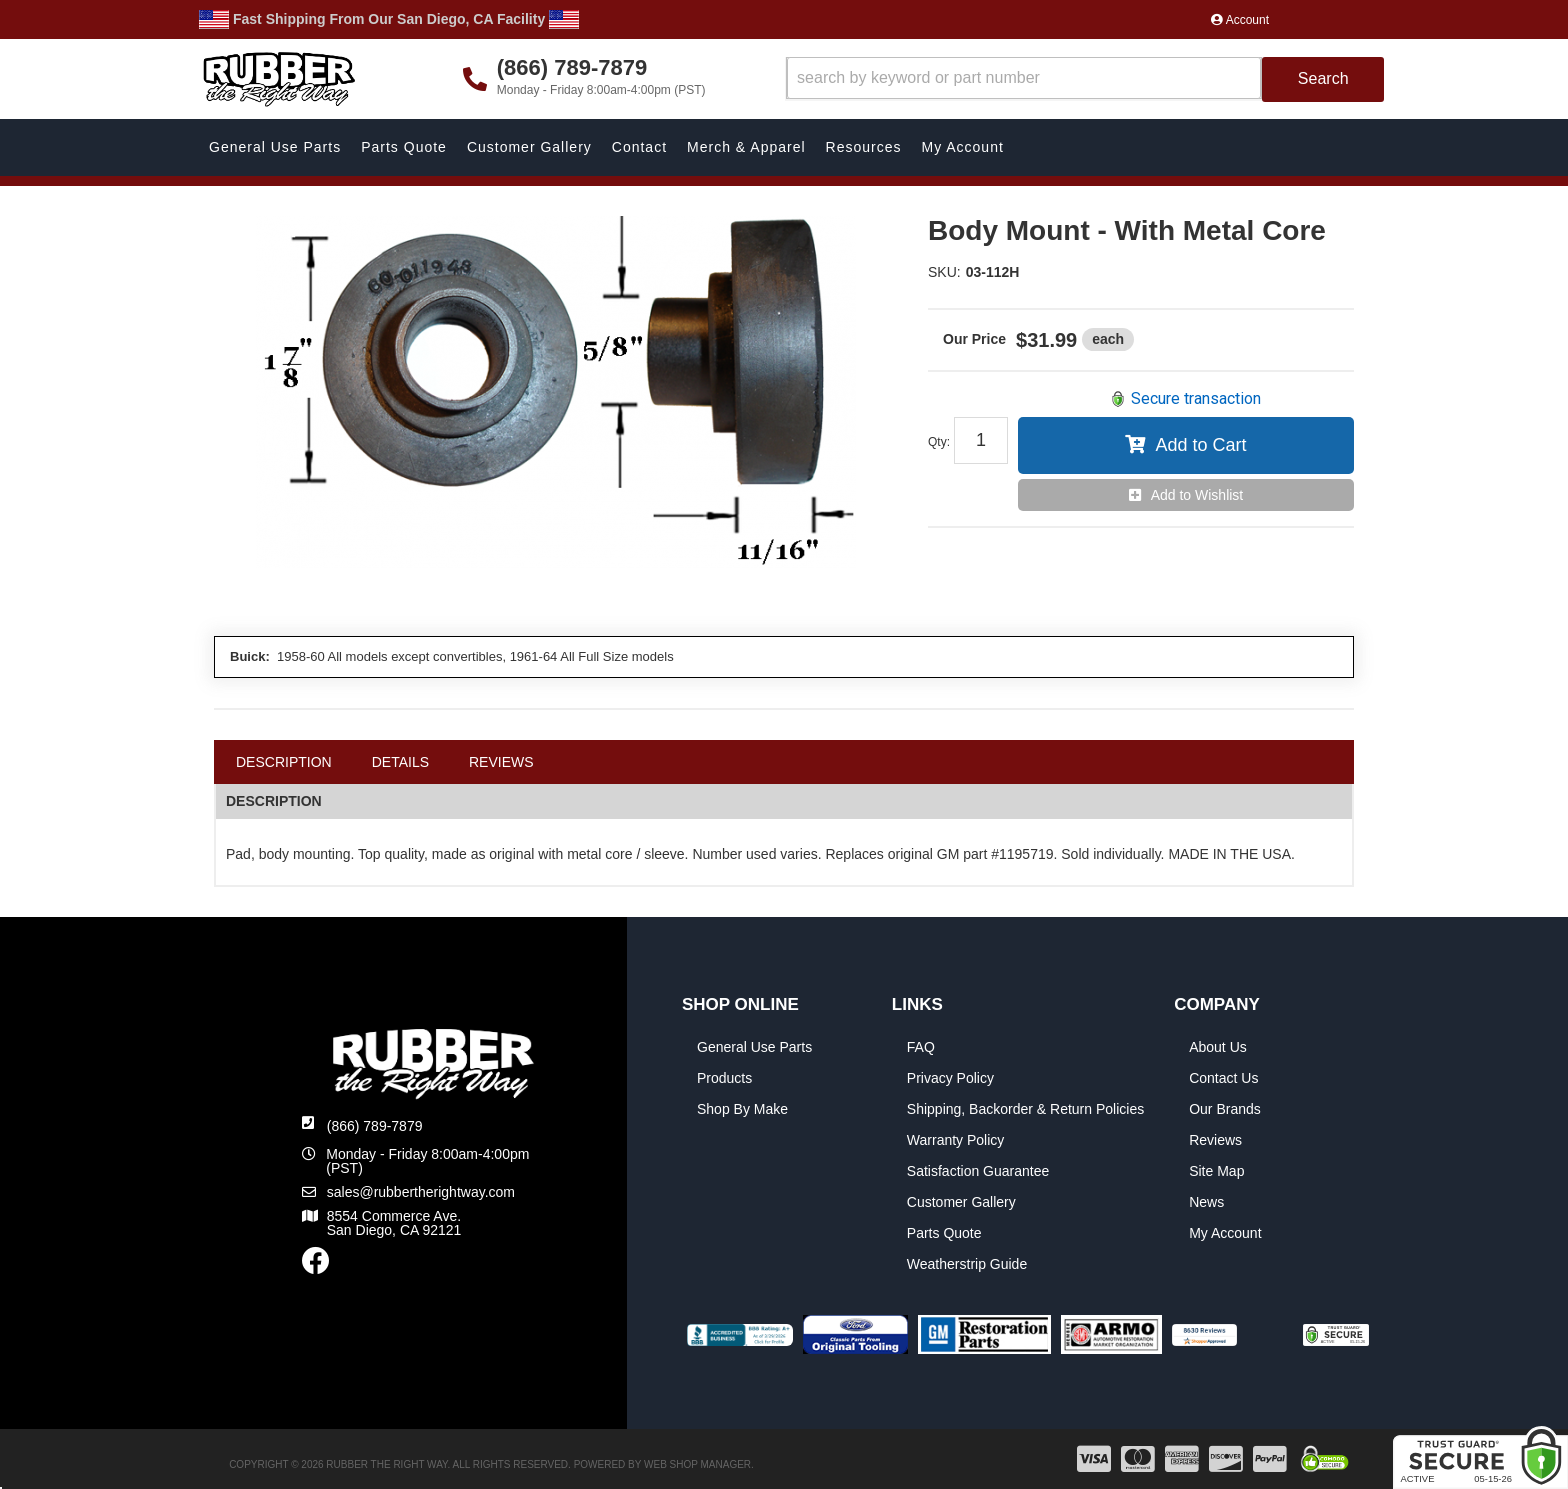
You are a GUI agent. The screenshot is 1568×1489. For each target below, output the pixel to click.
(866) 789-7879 (375, 1126)
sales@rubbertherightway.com (421, 1192)
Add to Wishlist (1197, 495)
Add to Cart (1200, 445)
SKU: (944, 272)
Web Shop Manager (697, 1464)
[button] (1085, 79)
